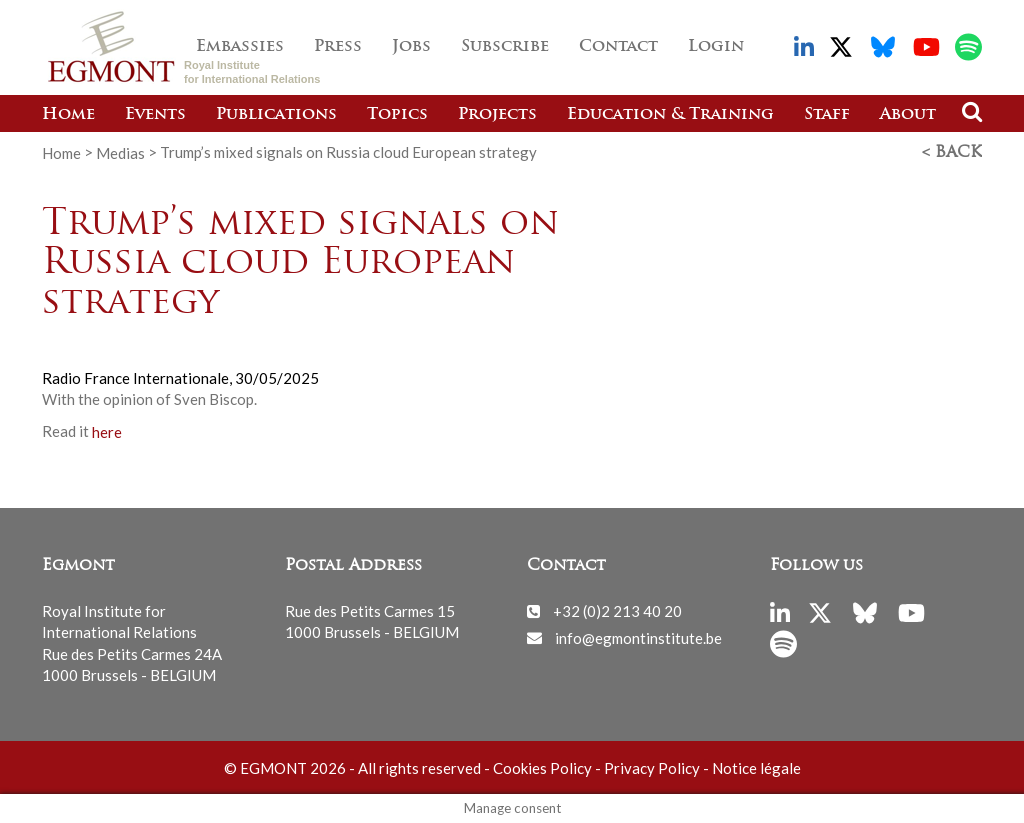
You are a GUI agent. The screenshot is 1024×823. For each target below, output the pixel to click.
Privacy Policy (652, 768)
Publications (276, 115)
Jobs (411, 47)
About (908, 115)
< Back (952, 153)
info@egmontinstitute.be (638, 637)
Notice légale (756, 768)
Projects (497, 115)
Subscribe (505, 47)
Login (716, 47)
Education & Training (670, 115)
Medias (120, 152)
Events (155, 115)
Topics (397, 115)
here (107, 431)
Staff (827, 115)
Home (68, 115)
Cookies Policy (542, 768)
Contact (618, 47)
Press (338, 47)
